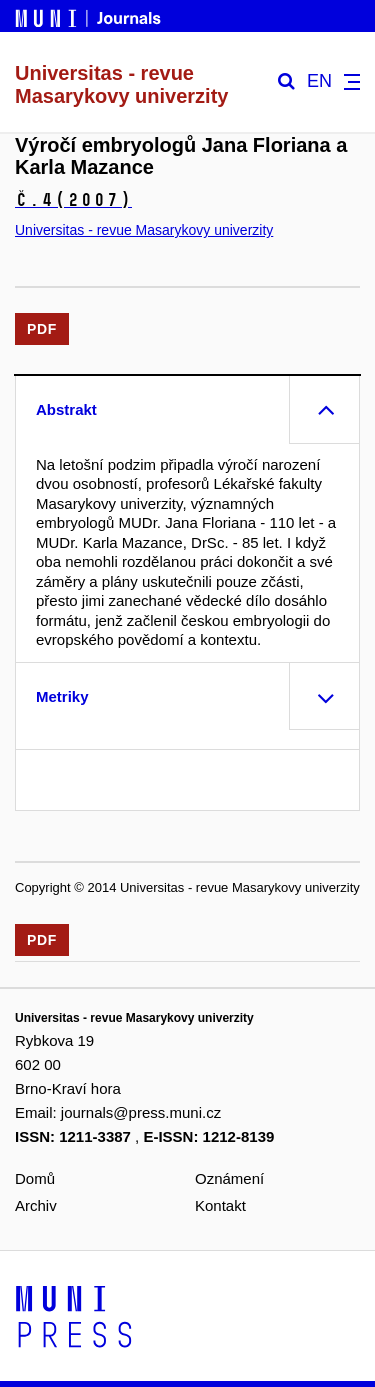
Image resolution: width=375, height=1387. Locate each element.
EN (319, 81)
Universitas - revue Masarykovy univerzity (144, 230)
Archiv (36, 1205)
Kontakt (220, 1205)
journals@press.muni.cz (141, 1112)
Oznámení (229, 1178)
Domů (35, 1178)
